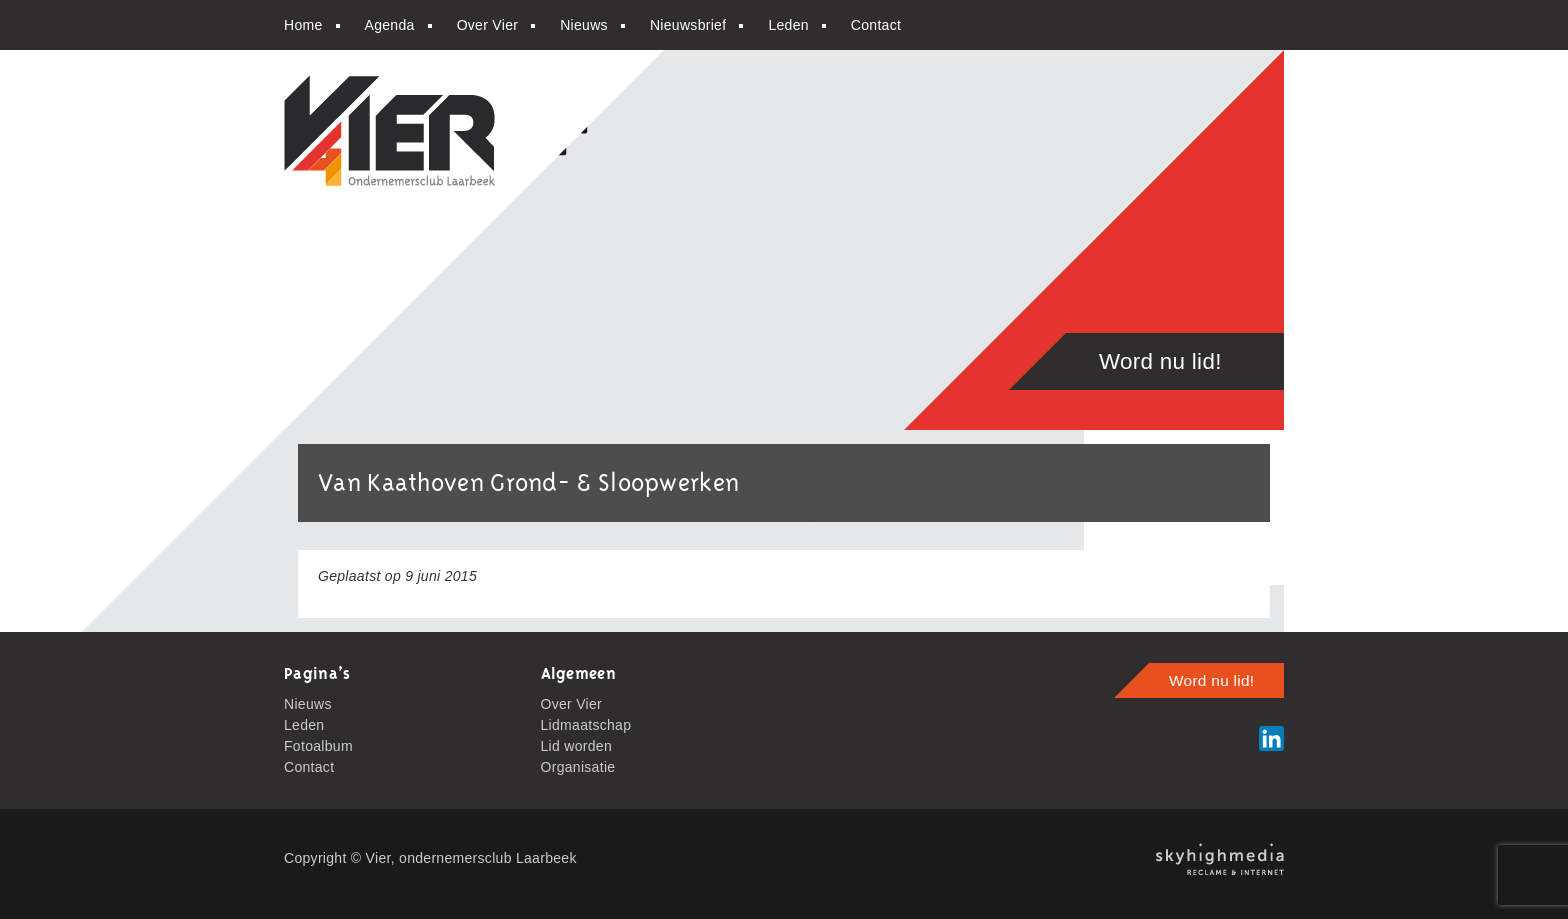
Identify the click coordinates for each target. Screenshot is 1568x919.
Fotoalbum (318, 746)
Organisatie (578, 767)
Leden (788, 25)
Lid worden (577, 746)
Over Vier (488, 25)
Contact (876, 25)
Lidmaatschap (586, 725)
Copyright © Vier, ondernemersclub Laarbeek (430, 858)
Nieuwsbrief (688, 25)
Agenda (390, 25)
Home (303, 25)
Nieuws (584, 25)
